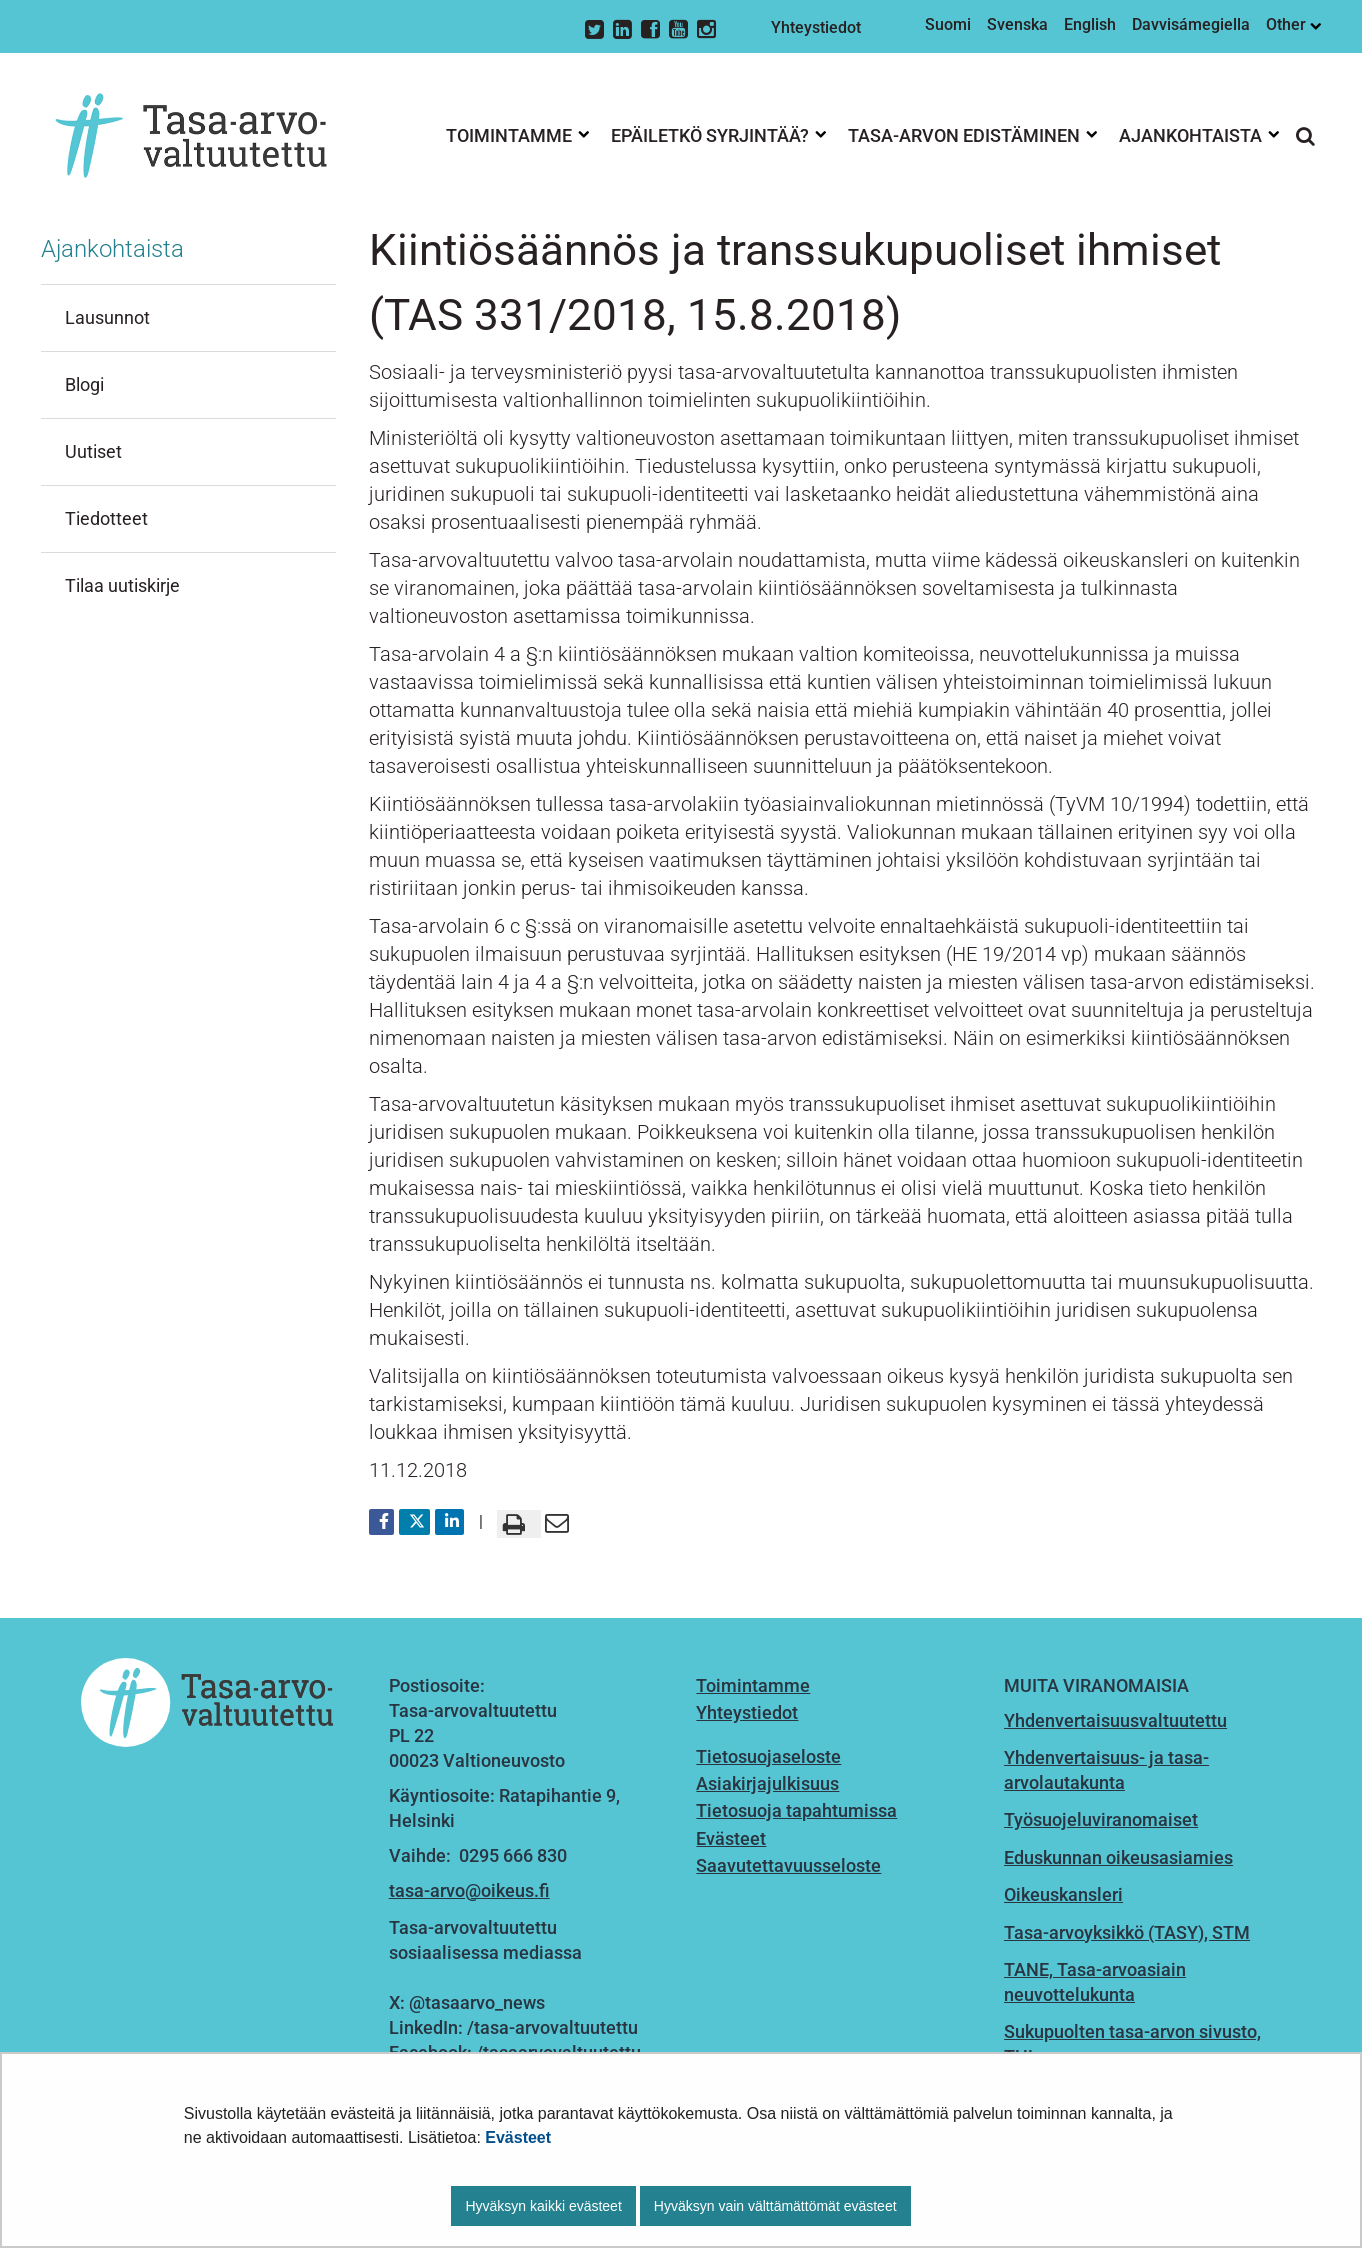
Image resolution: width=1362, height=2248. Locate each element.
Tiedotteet (106, 518)
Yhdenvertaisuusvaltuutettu (1115, 1720)
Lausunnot (107, 317)
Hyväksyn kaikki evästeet (543, 2206)
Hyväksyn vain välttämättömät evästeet (775, 2206)
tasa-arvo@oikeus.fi (469, 1890)
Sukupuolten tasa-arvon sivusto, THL (1132, 2044)
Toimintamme (753, 1685)
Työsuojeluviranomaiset (1101, 1819)
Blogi (84, 384)
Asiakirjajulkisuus (767, 1783)
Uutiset (93, 451)
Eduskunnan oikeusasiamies (1118, 1857)
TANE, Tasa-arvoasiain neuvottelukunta (1095, 1982)
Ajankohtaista (112, 249)
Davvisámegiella (1191, 24)
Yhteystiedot (816, 27)
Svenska (1017, 24)
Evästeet (518, 2137)
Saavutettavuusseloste (788, 1865)
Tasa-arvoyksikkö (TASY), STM (1127, 1932)
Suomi (948, 24)
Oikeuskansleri (1063, 1894)
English (1090, 24)
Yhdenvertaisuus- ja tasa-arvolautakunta (1106, 1770)
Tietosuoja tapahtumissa (796, 1810)
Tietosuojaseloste (768, 1756)
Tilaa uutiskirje (122, 585)
